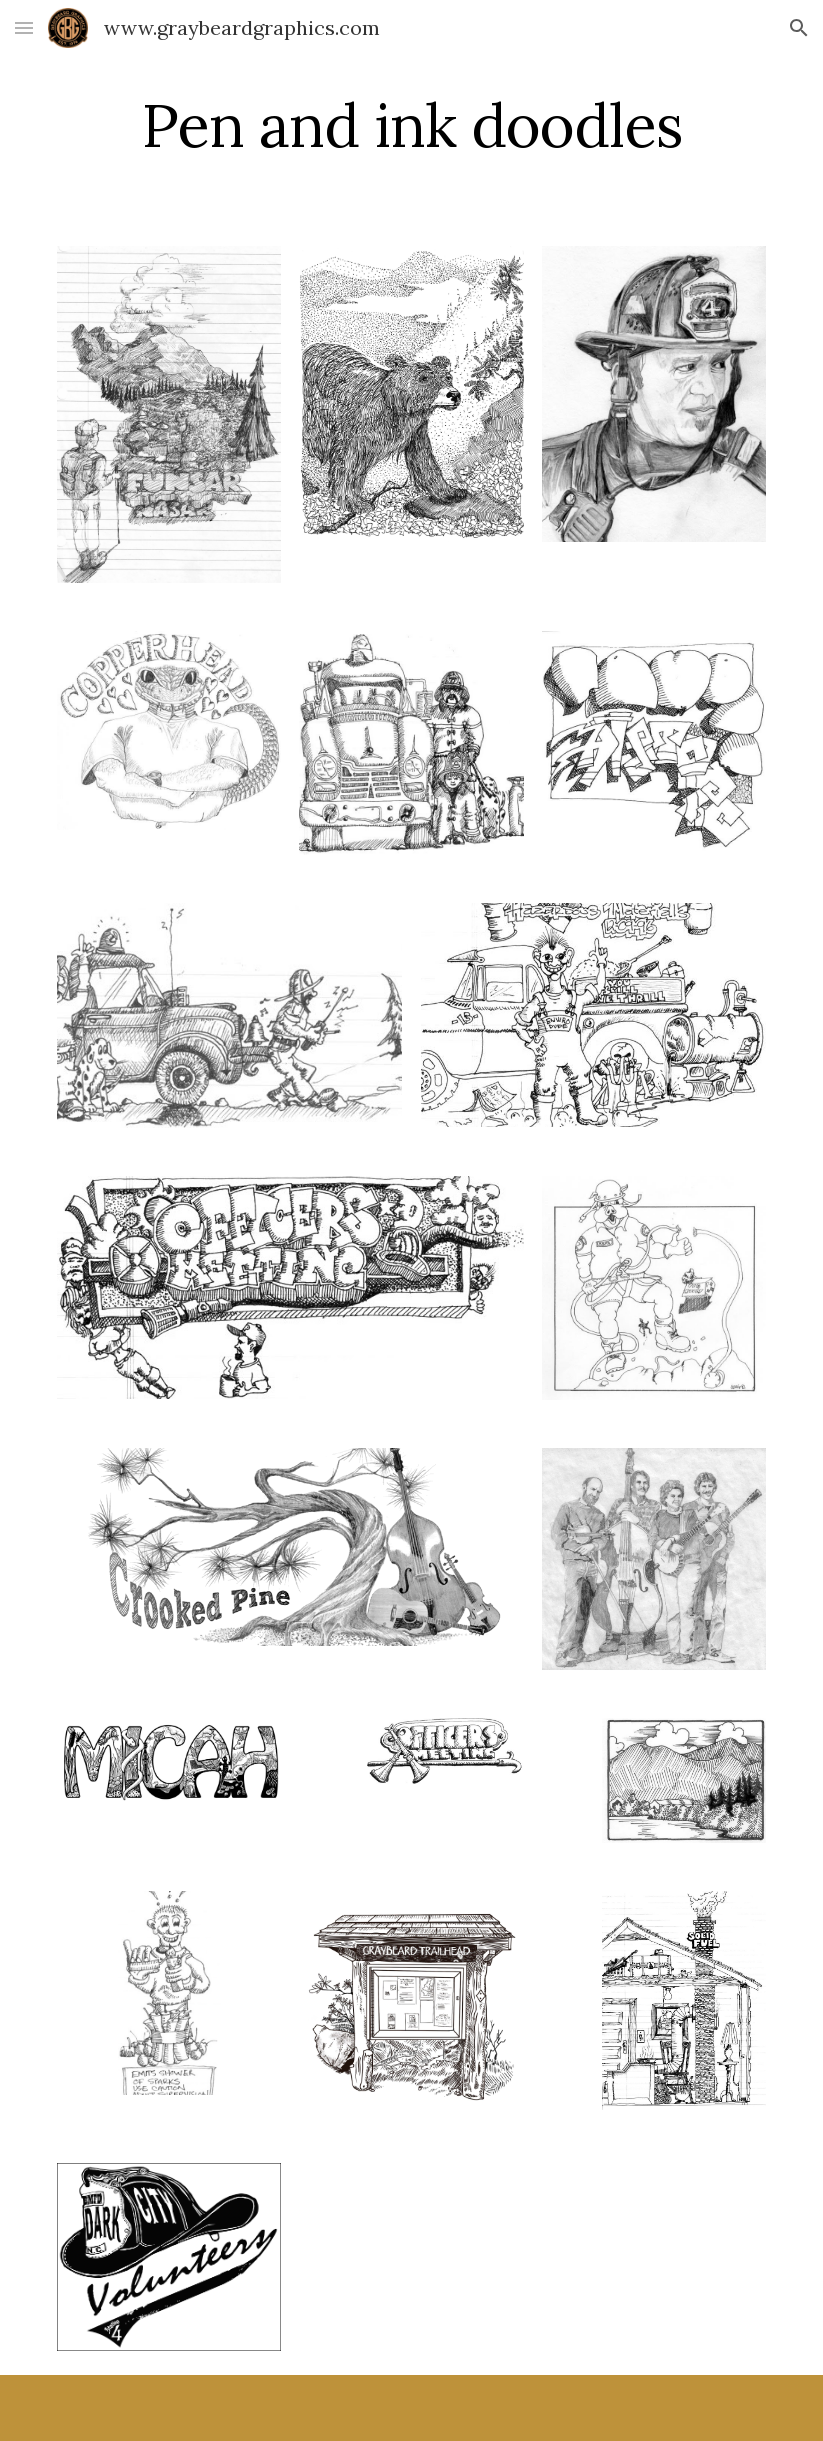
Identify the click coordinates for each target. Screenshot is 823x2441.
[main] (411, 125)
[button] (24, 27)
